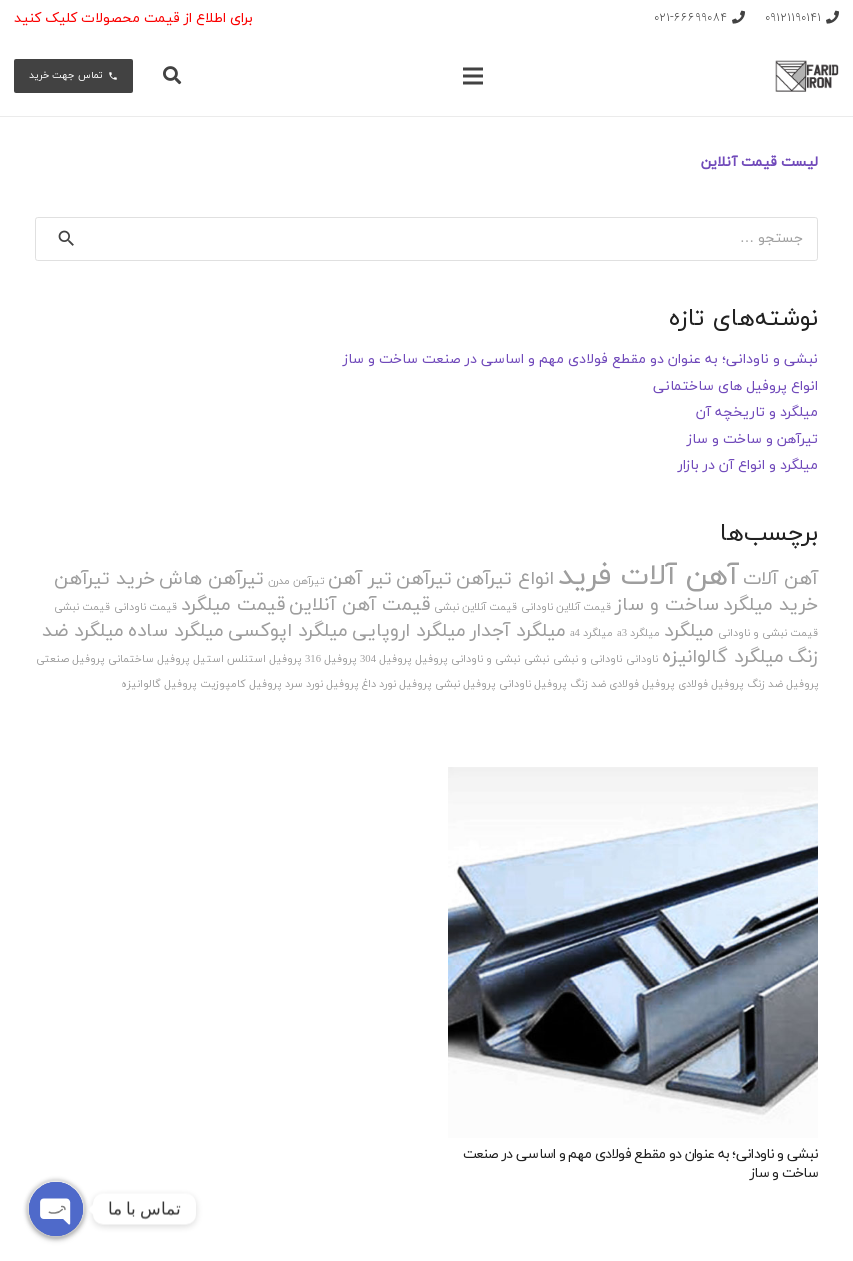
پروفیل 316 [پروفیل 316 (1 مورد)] (330, 659)
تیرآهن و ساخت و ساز (752, 439)
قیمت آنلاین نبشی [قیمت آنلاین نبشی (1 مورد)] (475, 607)
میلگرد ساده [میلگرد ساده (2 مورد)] (176, 631)
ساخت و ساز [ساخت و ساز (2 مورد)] (667, 605)
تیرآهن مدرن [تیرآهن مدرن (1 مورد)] (296, 581)
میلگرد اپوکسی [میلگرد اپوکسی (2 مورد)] (288, 631)
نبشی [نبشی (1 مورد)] (536, 659)
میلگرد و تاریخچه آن (757, 412)
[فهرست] (473, 76)
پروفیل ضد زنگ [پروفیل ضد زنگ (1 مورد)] (782, 684)
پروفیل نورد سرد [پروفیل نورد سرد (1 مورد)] (321, 684)
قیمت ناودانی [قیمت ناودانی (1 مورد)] (145, 607)
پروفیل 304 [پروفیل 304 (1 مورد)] (385, 659)
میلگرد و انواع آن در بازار (748, 465)
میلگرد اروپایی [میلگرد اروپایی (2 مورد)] (409, 631)
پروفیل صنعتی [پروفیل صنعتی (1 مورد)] (70, 659)
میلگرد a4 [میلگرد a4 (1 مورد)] (591, 633)
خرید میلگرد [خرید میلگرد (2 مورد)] (770, 605)
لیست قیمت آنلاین (759, 162)
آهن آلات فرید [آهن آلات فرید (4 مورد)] (648, 576)
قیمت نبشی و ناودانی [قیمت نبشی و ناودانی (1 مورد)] (768, 633)
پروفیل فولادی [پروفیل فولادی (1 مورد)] (710, 684)
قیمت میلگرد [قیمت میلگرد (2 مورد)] (233, 605)
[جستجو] (173, 75)
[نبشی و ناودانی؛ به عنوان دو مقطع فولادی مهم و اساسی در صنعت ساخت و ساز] (633, 952)
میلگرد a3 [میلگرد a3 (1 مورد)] (638, 633)
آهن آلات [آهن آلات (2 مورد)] (780, 579)
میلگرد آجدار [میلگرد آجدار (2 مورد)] (518, 631)
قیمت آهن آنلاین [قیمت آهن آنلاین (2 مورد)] (359, 605)
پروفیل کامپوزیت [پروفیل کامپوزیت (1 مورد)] (240, 684)
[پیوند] (806, 76)
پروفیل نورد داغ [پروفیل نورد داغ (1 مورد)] (396, 684)
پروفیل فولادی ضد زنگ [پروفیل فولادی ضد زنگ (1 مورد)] (622, 684)
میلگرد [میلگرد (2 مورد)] (689, 631)
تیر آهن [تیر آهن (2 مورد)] (360, 579)
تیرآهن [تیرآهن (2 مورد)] (424, 579)
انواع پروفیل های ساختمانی (735, 386)
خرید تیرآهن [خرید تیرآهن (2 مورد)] (104, 579)
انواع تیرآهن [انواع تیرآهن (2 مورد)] (505, 579)
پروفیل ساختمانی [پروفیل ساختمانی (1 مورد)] (148, 659)
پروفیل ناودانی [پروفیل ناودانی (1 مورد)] (532, 684)
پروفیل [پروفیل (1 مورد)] (431, 659)
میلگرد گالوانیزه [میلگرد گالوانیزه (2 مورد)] (723, 657)
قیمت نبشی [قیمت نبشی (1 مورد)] (82, 607)
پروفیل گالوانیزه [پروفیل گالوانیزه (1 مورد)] (158, 684)
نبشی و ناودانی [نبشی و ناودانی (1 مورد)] (485, 659)
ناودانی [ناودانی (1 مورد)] (642, 659)
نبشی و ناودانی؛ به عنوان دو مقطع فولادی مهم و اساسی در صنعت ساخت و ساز (580, 359)
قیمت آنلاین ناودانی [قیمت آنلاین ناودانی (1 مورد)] (566, 607)
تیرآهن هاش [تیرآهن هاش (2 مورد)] (211, 579)
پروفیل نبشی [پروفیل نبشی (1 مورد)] (465, 684)
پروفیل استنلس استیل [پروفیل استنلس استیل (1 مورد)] (247, 659)
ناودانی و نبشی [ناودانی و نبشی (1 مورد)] (587, 659)
